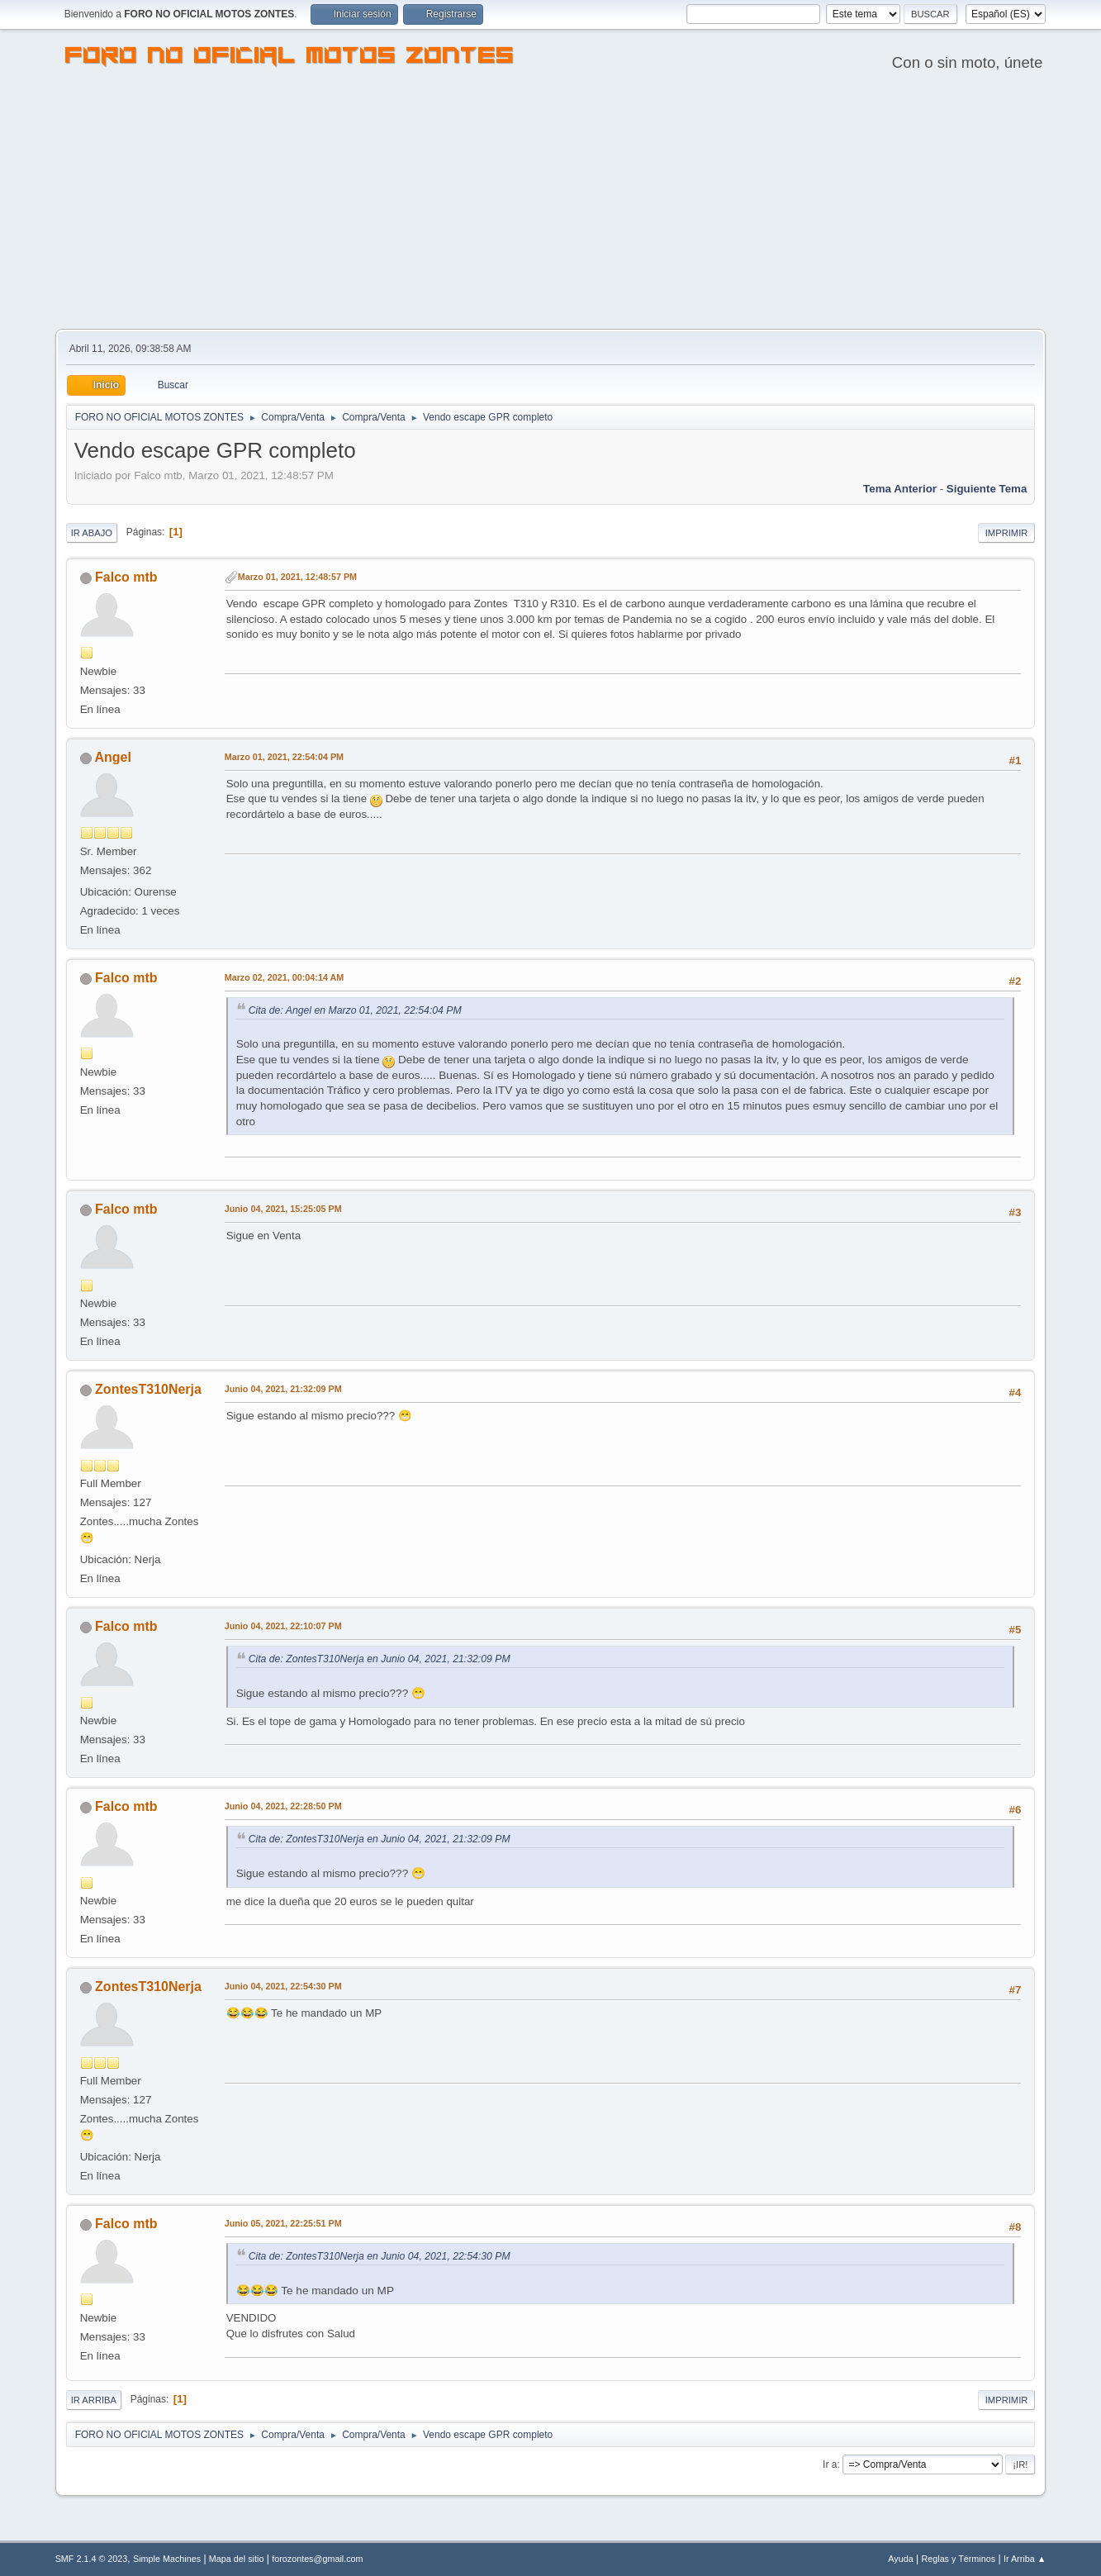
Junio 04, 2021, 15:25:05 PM (283, 1209)
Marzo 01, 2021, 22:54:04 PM (284, 757)
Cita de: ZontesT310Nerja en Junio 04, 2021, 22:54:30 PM (379, 2256)
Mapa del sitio (236, 2559)
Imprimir (1006, 533)
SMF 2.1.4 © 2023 (91, 2559)
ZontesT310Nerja (148, 1389)
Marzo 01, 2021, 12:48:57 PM (297, 577)
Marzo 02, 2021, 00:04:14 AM (284, 977)
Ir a (830, 2464)
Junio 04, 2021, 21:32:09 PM (283, 1389)
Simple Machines (167, 2559)
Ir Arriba (93, 2400)
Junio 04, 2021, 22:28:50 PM (283, 1806)
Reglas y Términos (958, 2559)
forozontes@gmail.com (317, 2559)
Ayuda (900, 2559)
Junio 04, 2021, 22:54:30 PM (283, 1986)
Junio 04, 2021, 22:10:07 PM (283, 1626)
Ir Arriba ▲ (1025, 2559)
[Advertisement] (550, 205)
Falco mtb (126, 577)
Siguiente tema (987, 488)
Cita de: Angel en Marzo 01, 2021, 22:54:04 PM (355, 1010)
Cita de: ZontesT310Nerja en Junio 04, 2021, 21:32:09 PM (379, 1659)
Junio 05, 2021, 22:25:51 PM (283, 2223)
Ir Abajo (91, 533)
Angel (113, 757)
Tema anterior (900, 488)
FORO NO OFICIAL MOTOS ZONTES (290, 58)
